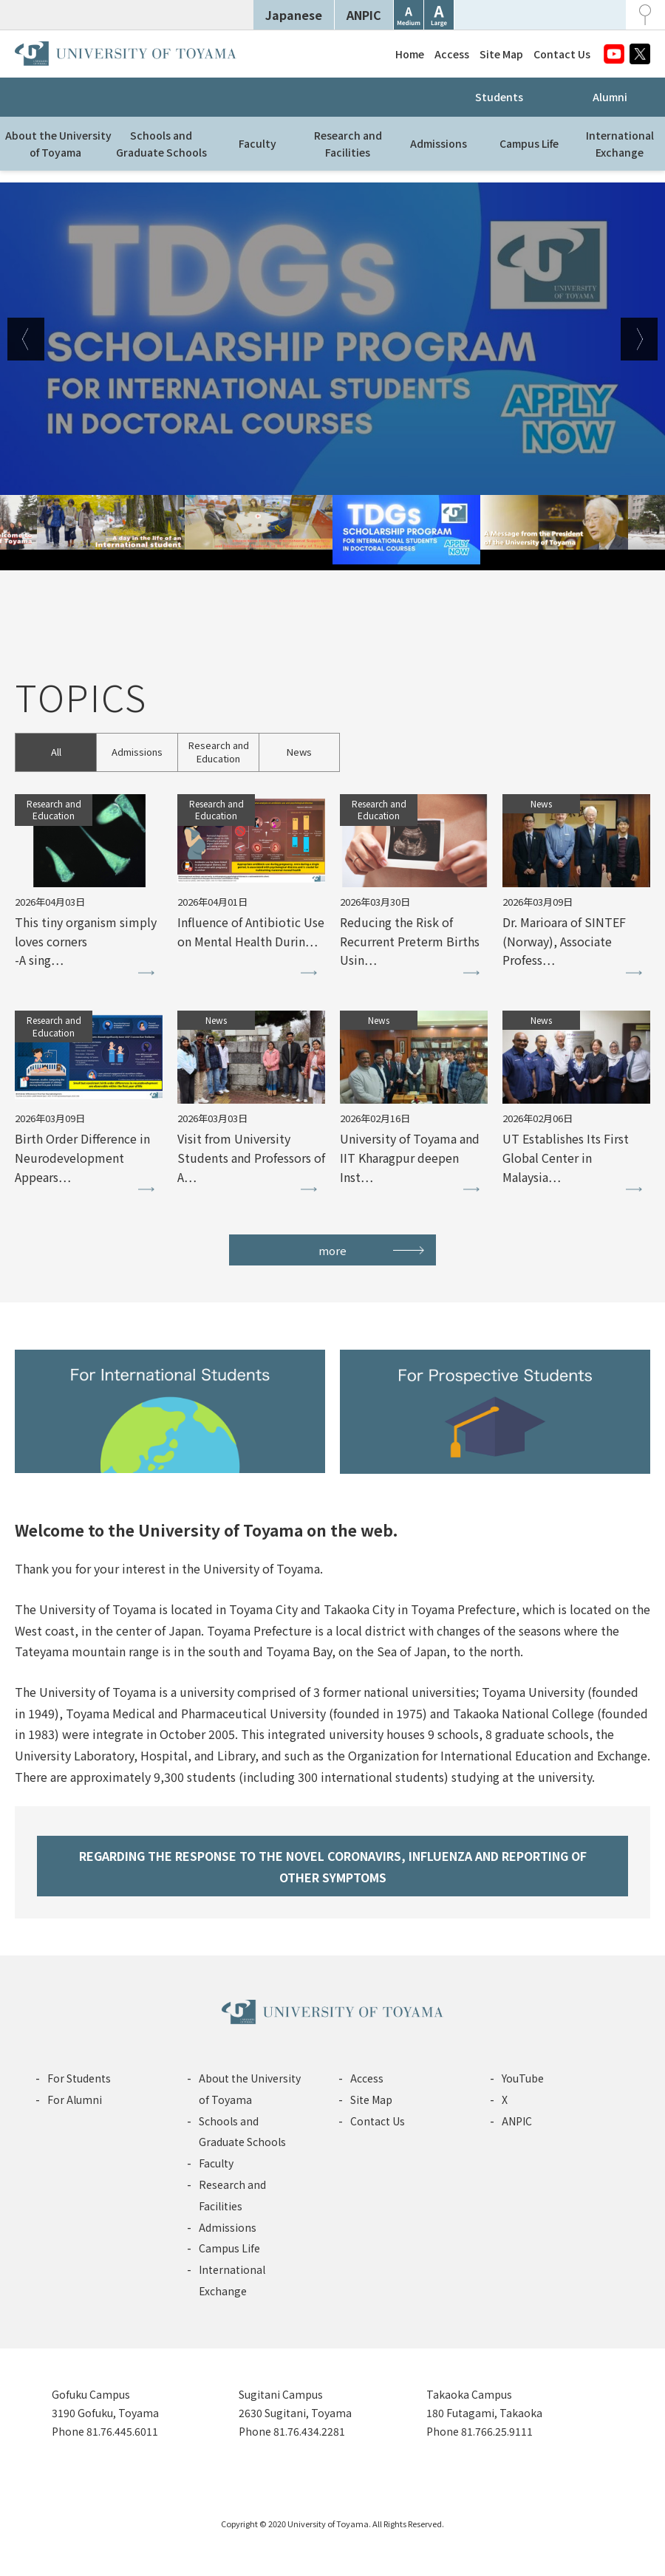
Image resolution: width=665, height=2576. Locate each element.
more (332, 1250)
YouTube (523, 2078)
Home (409, 54)
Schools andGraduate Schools (161, 143)
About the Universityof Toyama (58, 143)
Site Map (501, 54)
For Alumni (74, 2099)
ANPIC (364, 15)
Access (451, 54)
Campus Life (529, 143)
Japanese (293, 15)
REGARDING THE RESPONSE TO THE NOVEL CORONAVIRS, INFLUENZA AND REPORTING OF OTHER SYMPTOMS (333, 1866)
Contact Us (561, 54)
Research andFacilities (348, 143)
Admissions (438, 143)
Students (499, 96)
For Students (79, 2078)
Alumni (610, 96)
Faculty (257, 143)
